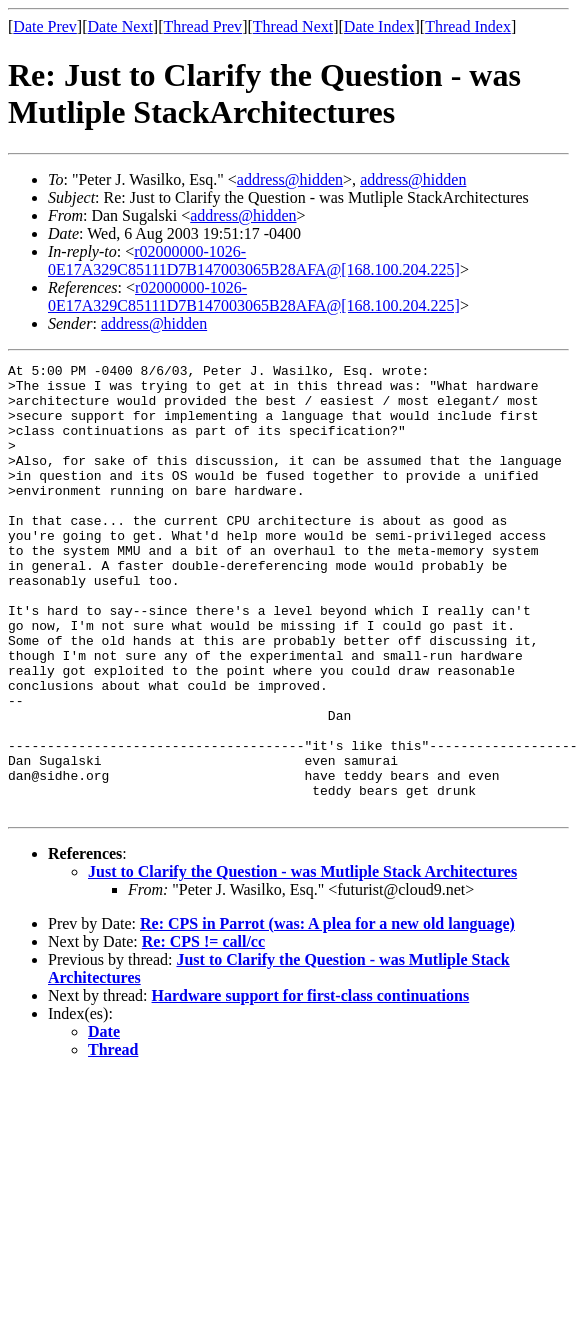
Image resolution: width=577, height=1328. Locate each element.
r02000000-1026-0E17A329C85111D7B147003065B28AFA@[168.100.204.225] (254, 260)
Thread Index (468, 26)
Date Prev (45, 26)
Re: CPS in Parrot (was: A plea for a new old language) (327, 1013)
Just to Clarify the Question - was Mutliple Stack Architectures (302, 961)
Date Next (120, 26)
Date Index (379, 26)
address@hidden (290, 179)
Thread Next (293, 26)
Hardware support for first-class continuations (311, 1085)
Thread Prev (202, 26)
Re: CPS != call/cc (203, 1031)
